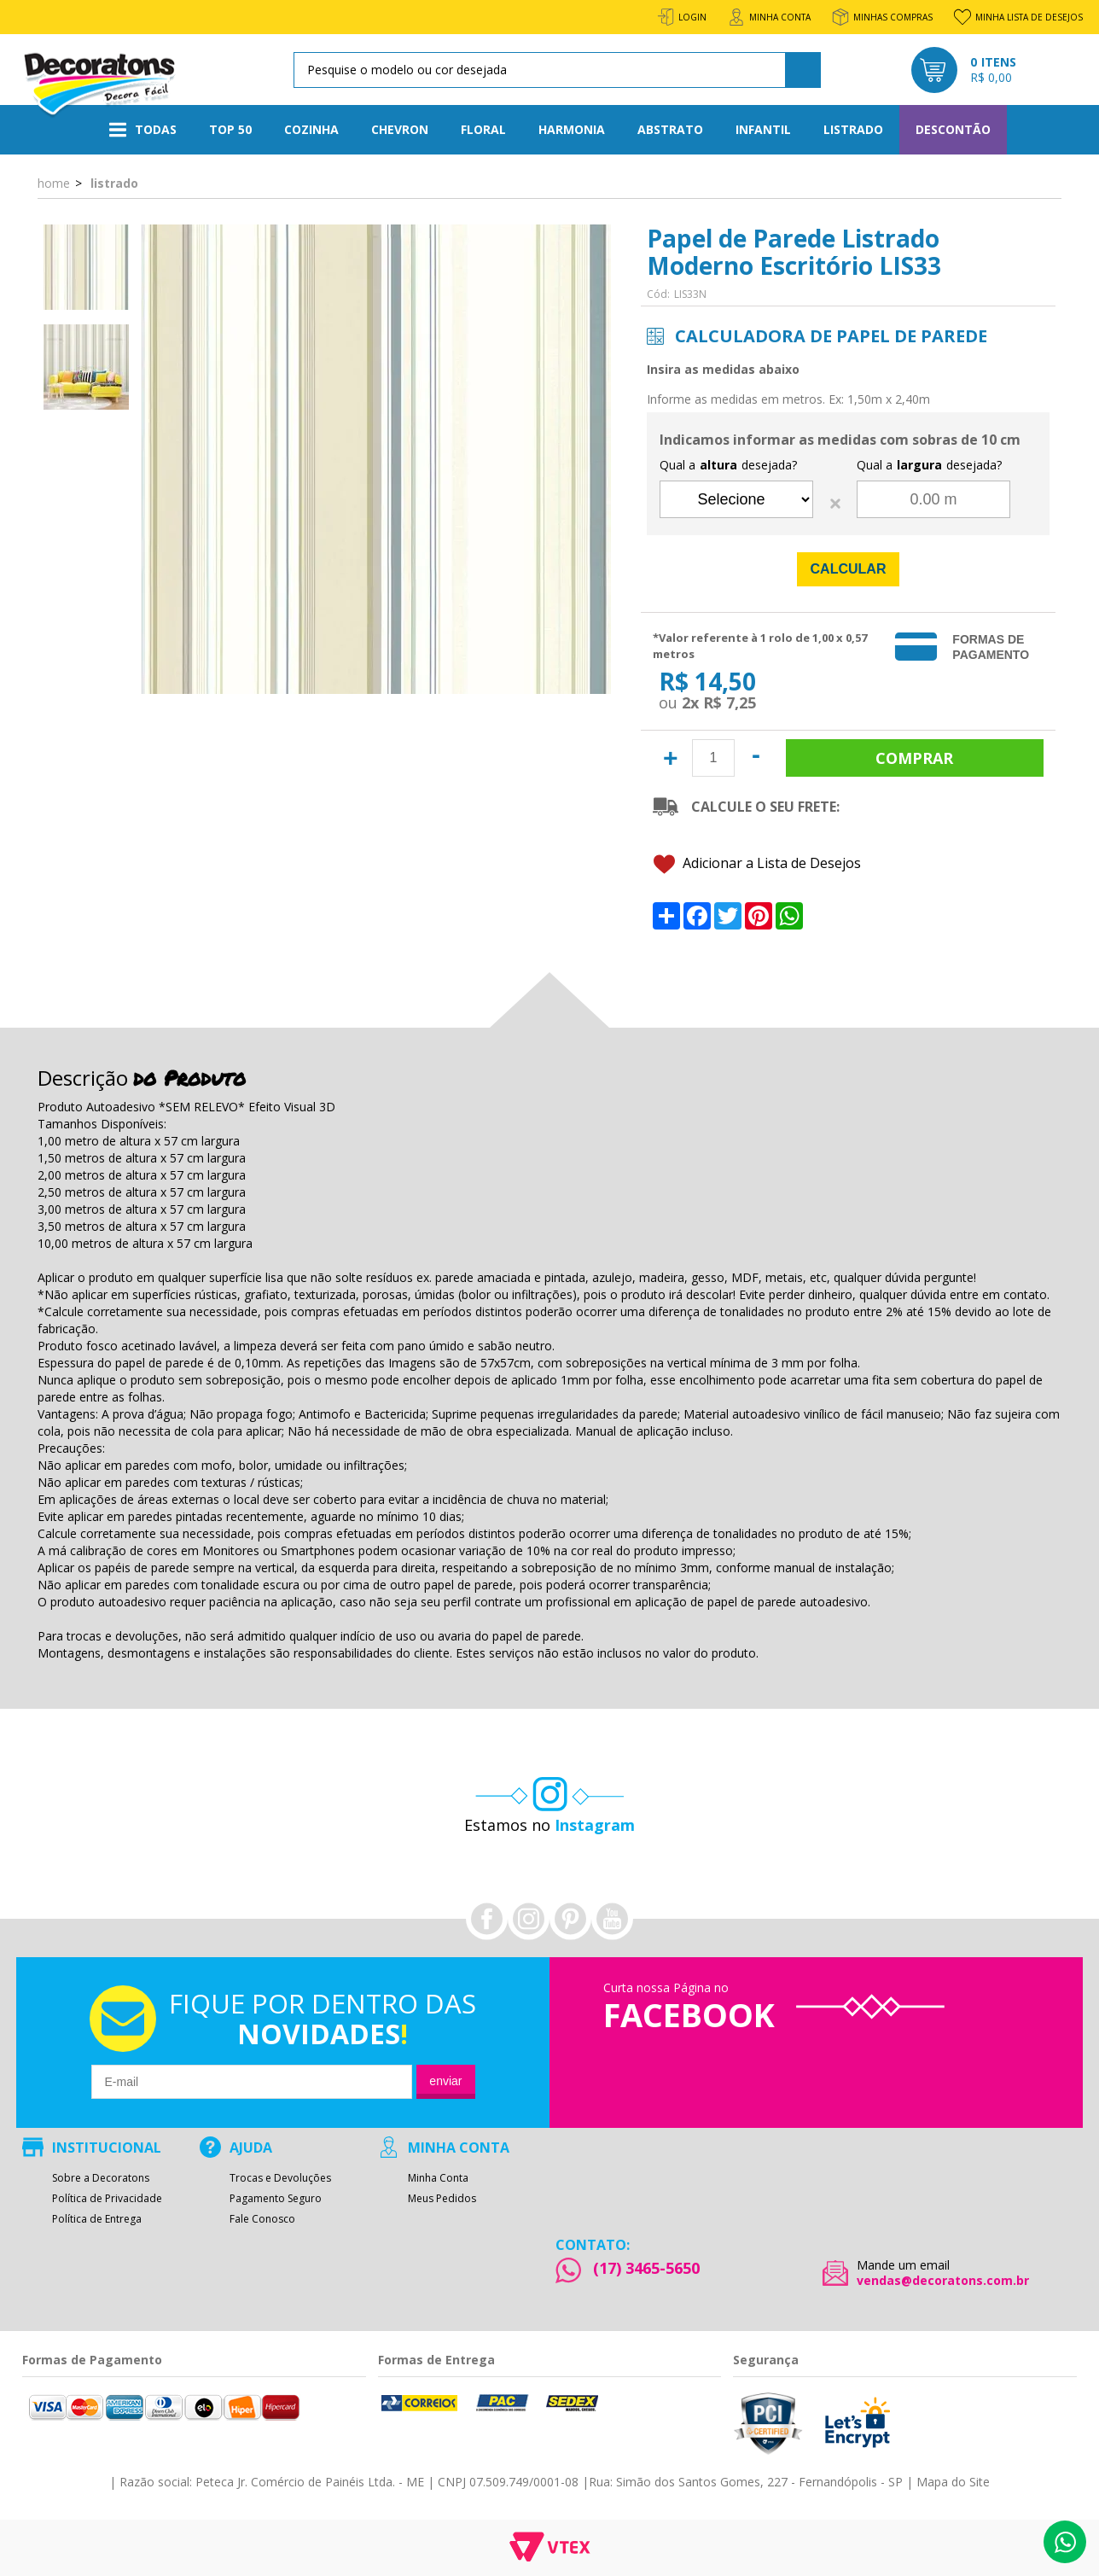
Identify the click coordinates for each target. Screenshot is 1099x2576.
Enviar (445, 2081)
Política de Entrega (97, 2219)
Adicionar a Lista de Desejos (757, 864)
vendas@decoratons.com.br (943, 2280)
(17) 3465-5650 (646, 2268)
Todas (143, 129)
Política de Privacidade (107, 2199)
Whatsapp (1065, 2542)
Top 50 (230, 129)
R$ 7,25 (729, 702)
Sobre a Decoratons (100, 2178)
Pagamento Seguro (276, 2199)
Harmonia (571, 129)
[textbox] (554, 70)
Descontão (953, 129)
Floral (483, 129)
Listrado (853, 129)
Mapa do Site (953, 2482)
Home (54, 182)
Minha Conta (438, 2178)
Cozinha (311, 129)
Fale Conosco (262, 2219)
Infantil (763, 129)
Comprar (915, 758)
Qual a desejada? (728, 465)
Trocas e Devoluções (280, 2178)
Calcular (849, 569)
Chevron (399, 129)
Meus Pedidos (442, 2199)
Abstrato (670, 129)
